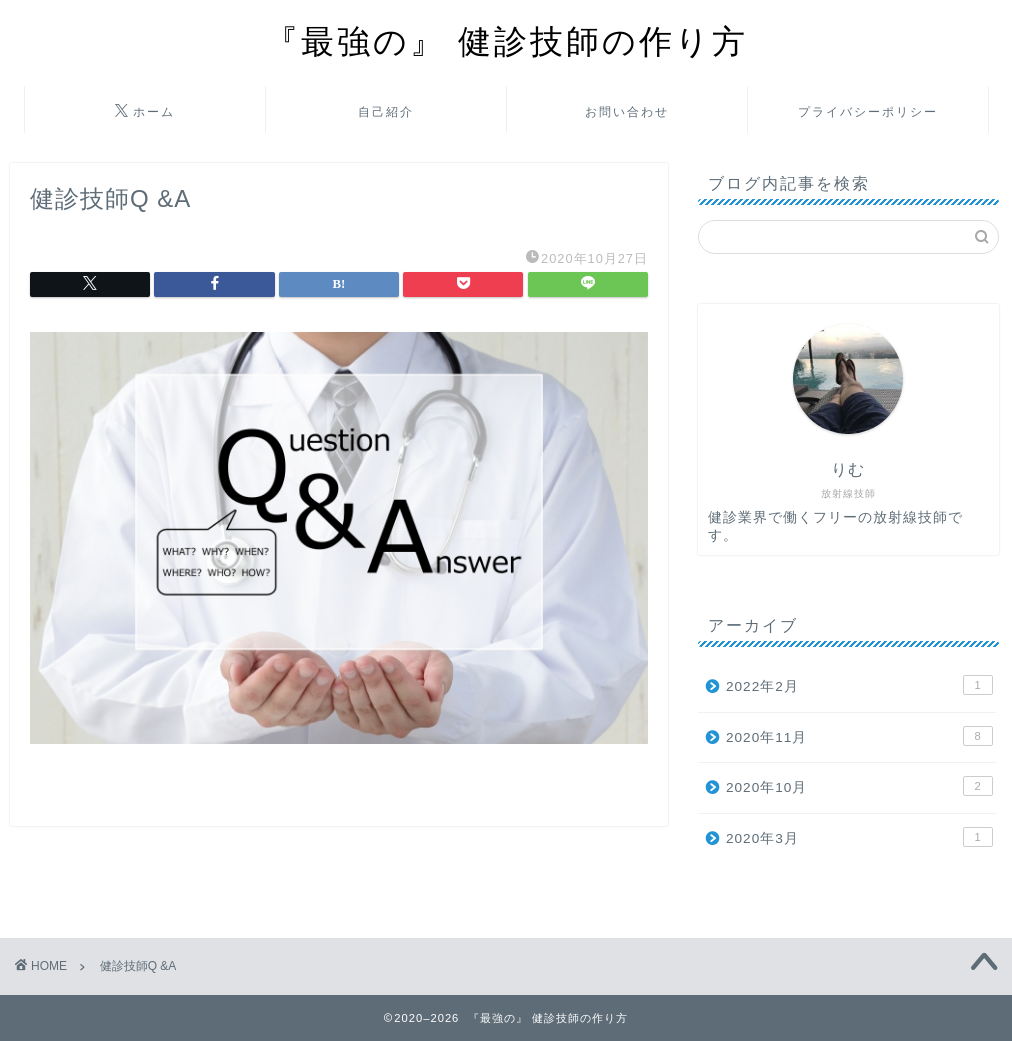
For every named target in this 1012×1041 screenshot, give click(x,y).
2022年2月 (859, 685)
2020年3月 (859, 837)
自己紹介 (386, 111)
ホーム (145, 112)
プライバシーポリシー (868, 111)
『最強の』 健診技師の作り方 (506, 40)
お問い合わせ (627, 111)
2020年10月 (859, 786)
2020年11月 (859, 736)
